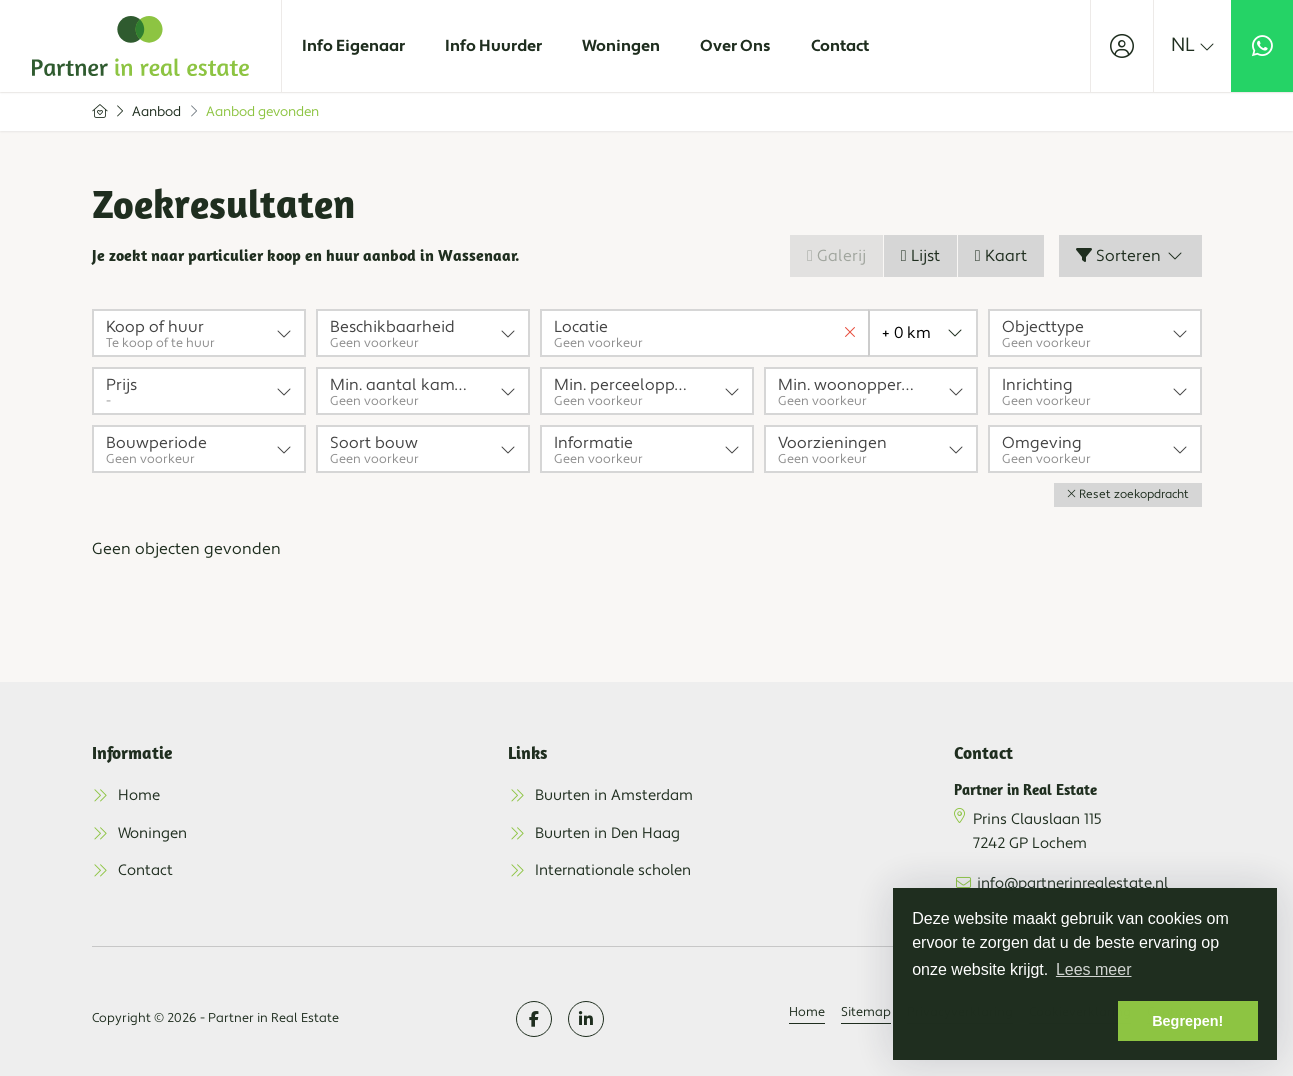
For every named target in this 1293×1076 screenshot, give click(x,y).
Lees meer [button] (1094, 969)
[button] (1128, 495)
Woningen (621, 46)
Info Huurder (493, 46)
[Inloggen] (1122, 46)
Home (807, 1012)
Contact (840, 46)
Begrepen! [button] (1187, 1021)
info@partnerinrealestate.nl (1072, 883)
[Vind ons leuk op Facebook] (534, 1019)
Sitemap (866, 1012)
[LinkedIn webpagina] (586, 1019)
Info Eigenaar (353, 46)
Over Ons (735, 46)
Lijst (920, 256)
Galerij (836, 256)
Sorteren (1130, 256)
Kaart (1001, 256)
